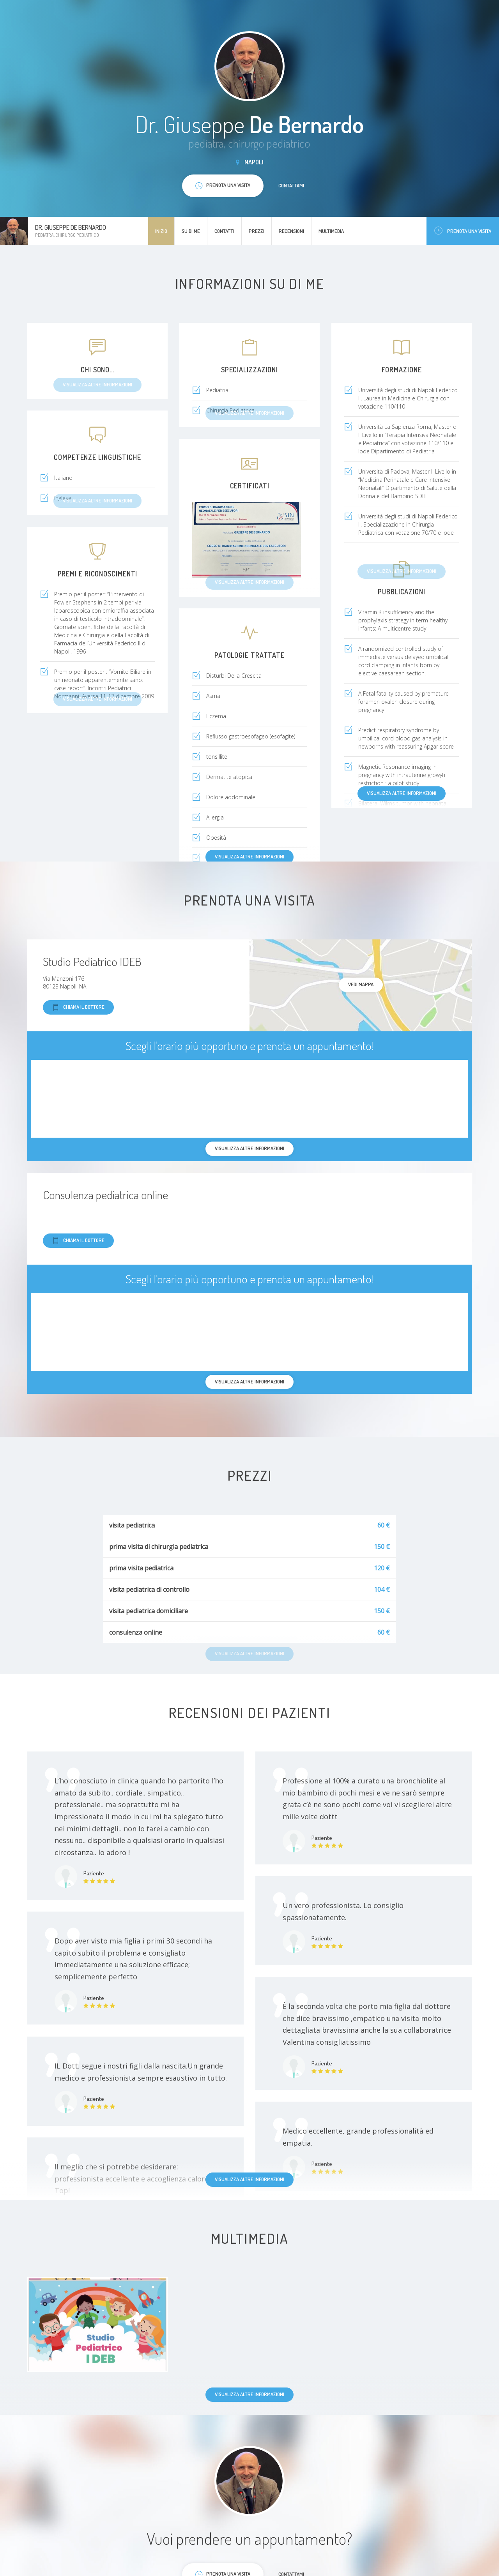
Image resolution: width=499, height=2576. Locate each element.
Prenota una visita (462, 231)
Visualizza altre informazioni (401, 793)
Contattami (291, 185)
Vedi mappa (360, 984)
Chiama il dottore (78, 1007)
